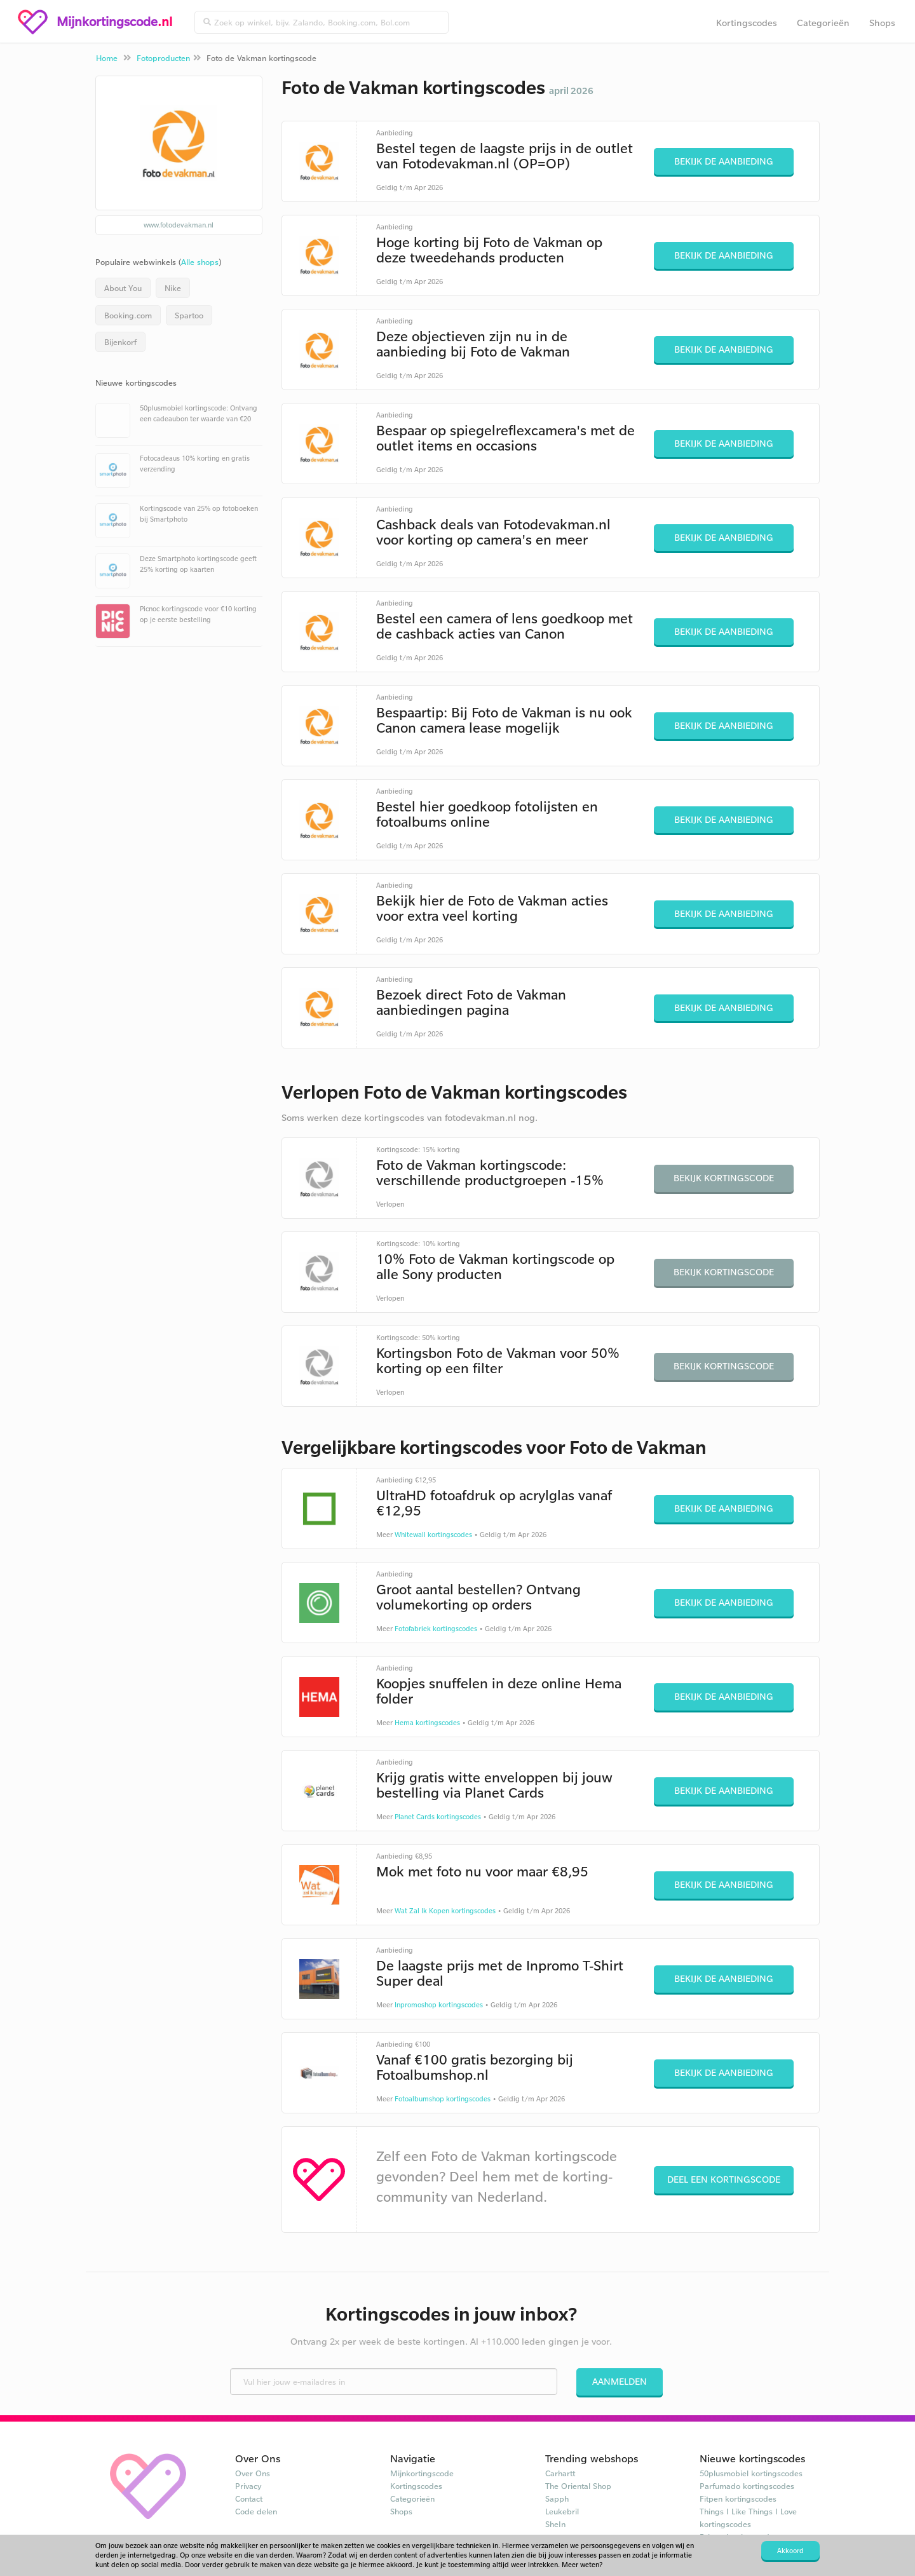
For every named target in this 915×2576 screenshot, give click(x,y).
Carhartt (560, 2473)
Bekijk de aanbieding (723, 161)
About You (123, 288)
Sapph (557, 2498)
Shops (882, 23)
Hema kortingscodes (427, 1722)
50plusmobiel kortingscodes (751, 2473)
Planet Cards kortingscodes (438, 1816)
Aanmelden (619, 2381)
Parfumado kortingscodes (747, 2486)
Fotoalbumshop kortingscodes (443, 2098)
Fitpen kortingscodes (738, 2498)
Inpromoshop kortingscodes (439, 2004)
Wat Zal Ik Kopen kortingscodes (445, 1910)
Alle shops (200, 262)
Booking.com (128, 315)
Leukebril (562, 2511)
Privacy (248, 2486)
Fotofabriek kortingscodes (436, 1628)
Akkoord (790, 2550)
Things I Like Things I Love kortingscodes (748, 2517)
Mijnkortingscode (422, 2473)
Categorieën (823, 23)
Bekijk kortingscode (724, 1178)
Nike (173, 288)
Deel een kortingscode (723, 2179)
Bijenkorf (120, 342)
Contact (248, 2498)
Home (107, 58)
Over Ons (252, 2473)
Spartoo (189, 315)
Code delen (256, 2511)
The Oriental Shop (578, 2486)
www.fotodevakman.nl (179, 224)
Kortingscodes (746, 23)
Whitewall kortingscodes (433, 1534)
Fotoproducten (163, 58)
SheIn (555, 2524)
